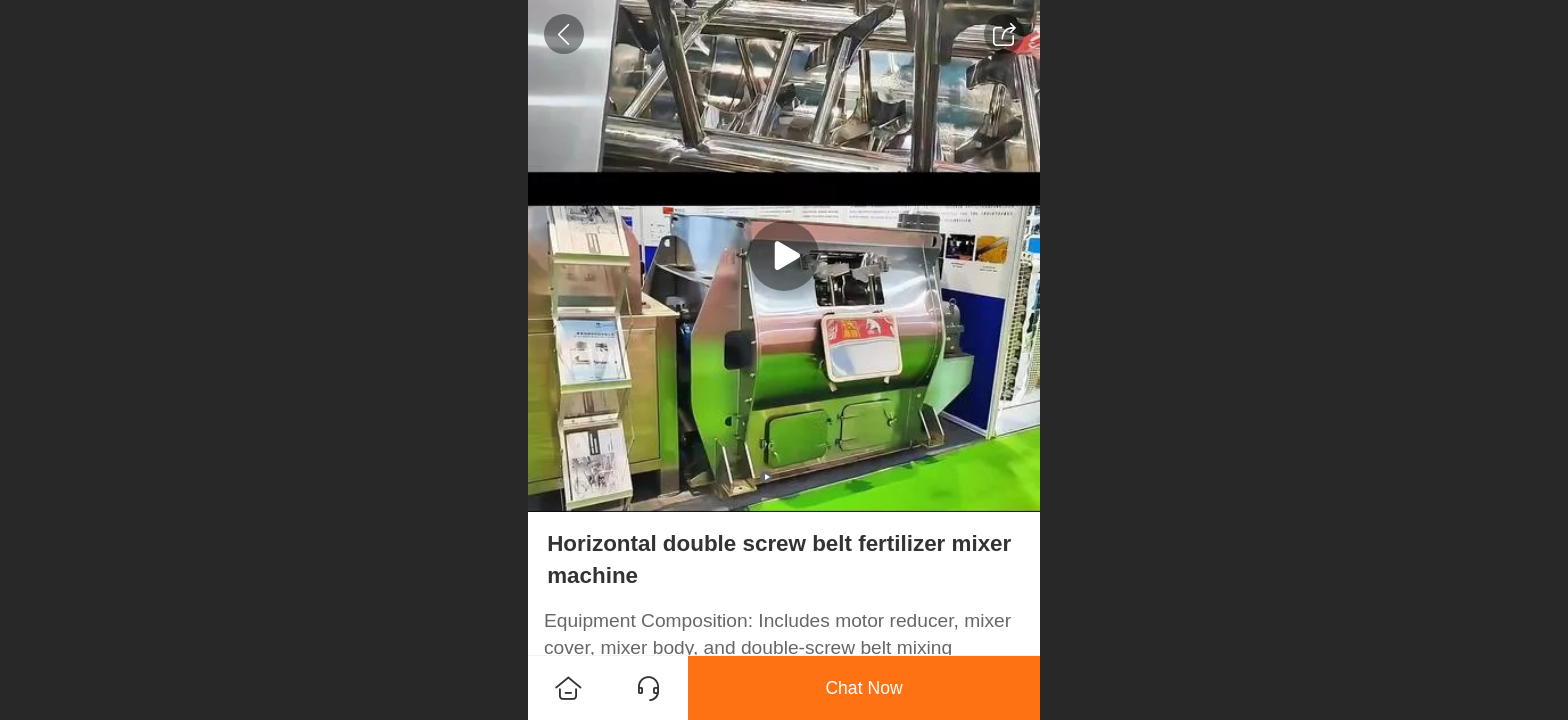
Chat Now (863, 688)
